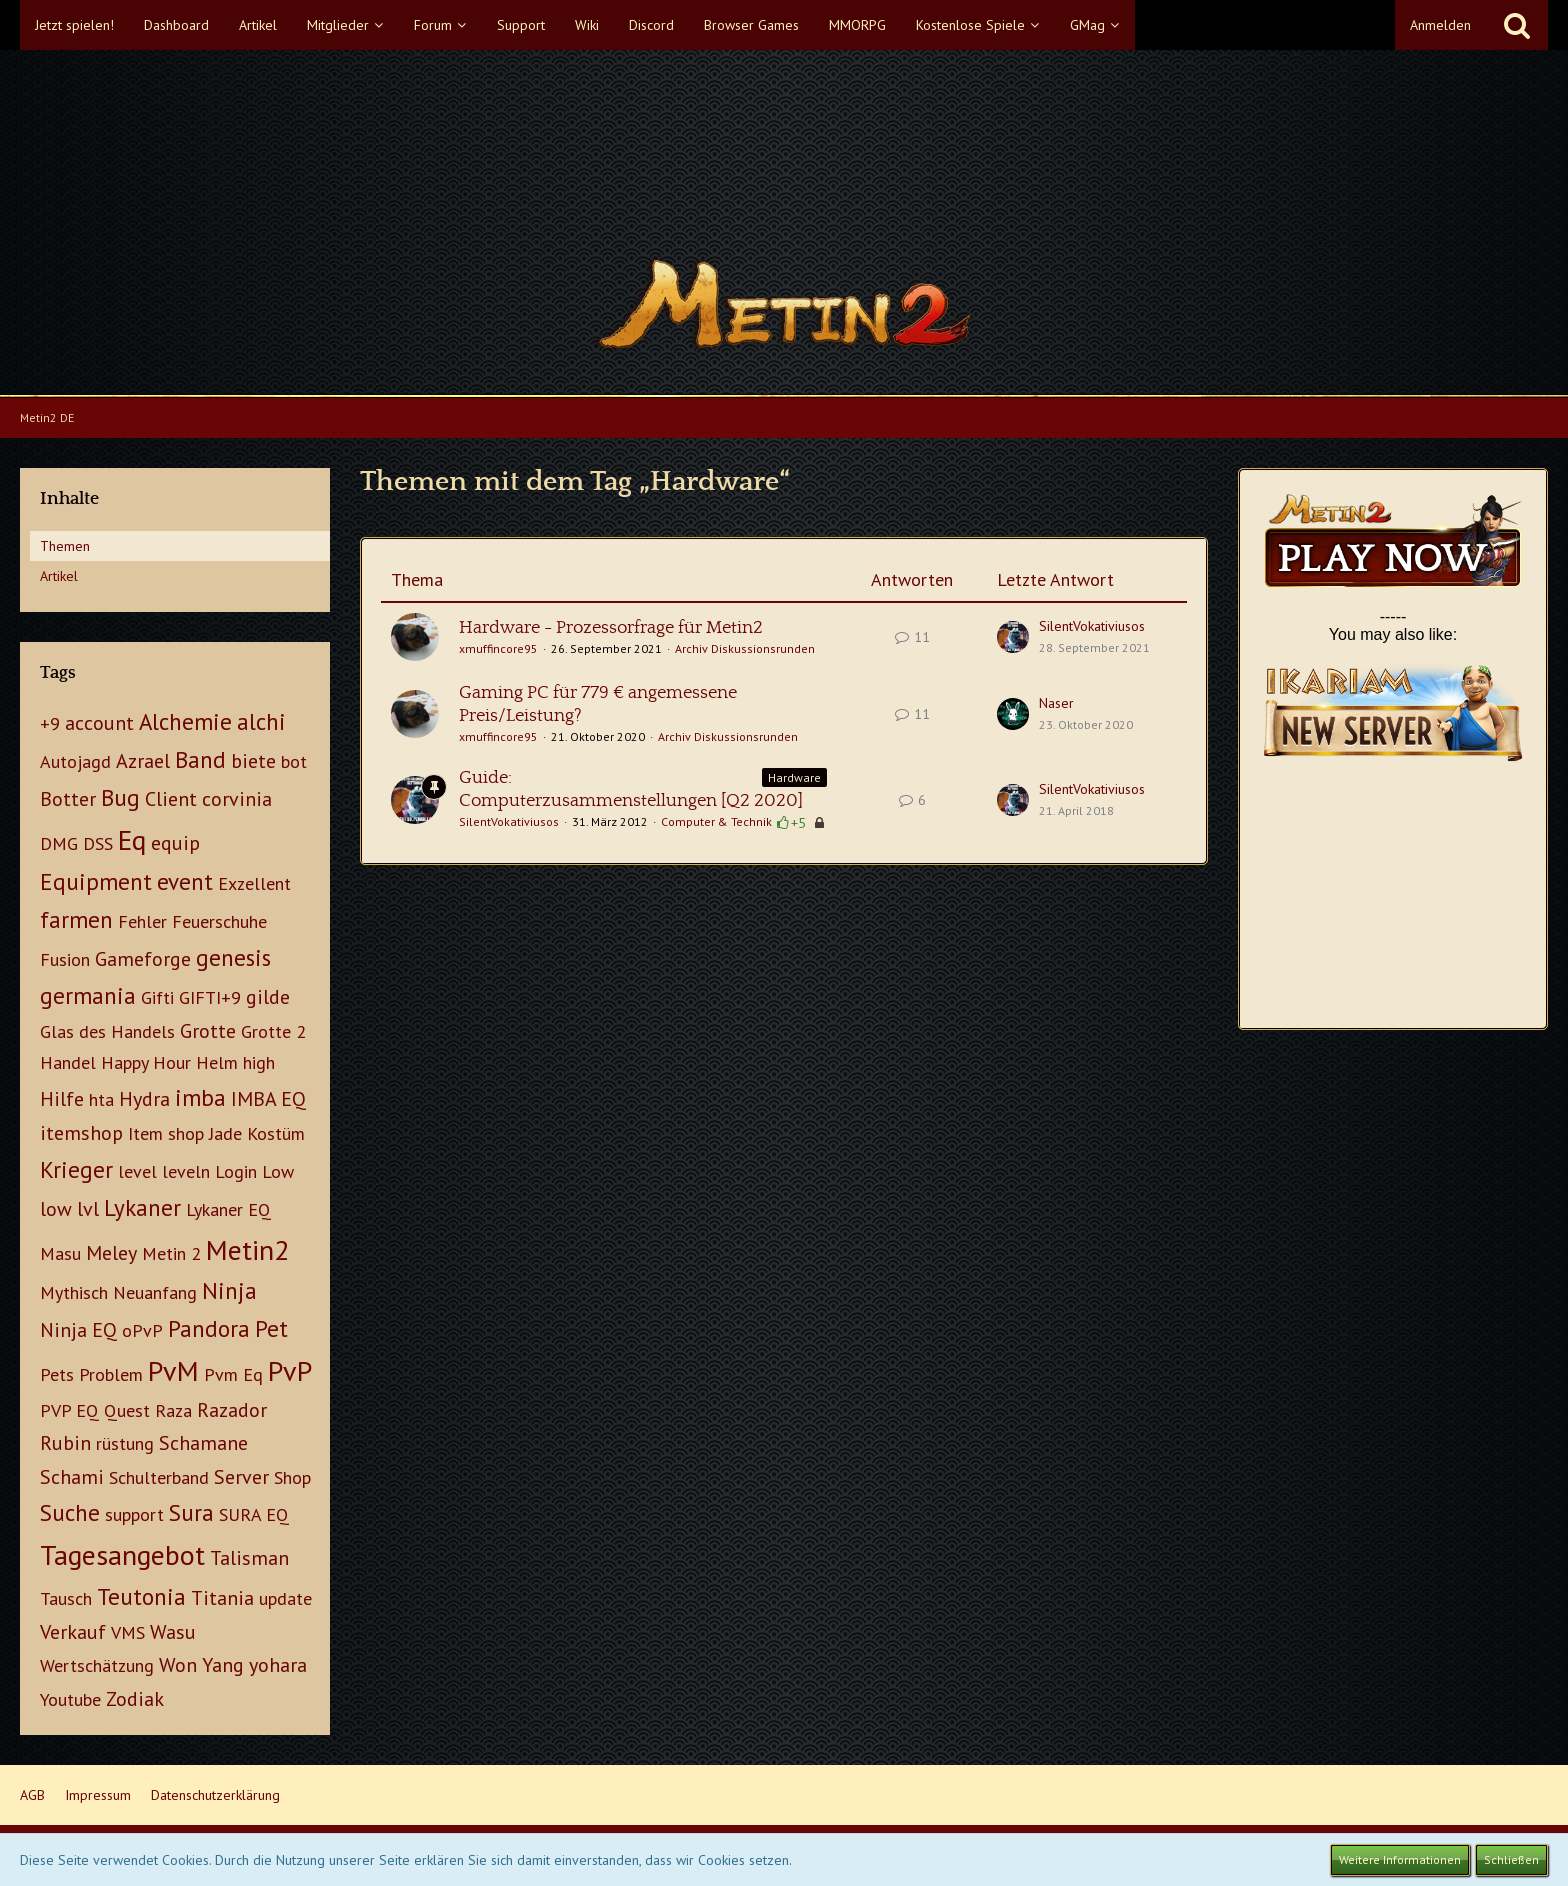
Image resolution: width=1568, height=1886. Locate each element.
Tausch (66, 1598)
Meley (111, 1253)
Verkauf (73, 1632)
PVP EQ (69, 1410)
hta (101, 1099)
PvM (173, 1370)
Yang (223, 1665)
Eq (132, 839)
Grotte (208, 1031)
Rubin (65, 1443)
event (185, 881)
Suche (70, 1512)
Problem (111, 1374)
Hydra (144, 1099)
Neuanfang (155, 1292)
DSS (98, 843)
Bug (120, 797)
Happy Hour (146, 1062)
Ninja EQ (78, 1330)
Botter (68, 799)
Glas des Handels (107, 1031)
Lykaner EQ (228, 1209)
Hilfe (62, 1099)
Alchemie (185, 721)
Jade (225, 1133)
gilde (268, 997)
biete (253, 761)
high (259, 1062)
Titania (222, 1598)
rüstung (125, 1443)
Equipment (96, 881)
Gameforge (143, 959)
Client (171, 799)
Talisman (249, 1558)
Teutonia (141, 1596)
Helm (217, 1062)
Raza (173, 1410)
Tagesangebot (122, 1554)
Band (200, 759)
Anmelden (1440, 25)
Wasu (173, 1632)
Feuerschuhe (219, 921)
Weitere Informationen (1400, 1859)
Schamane (203, 1443)
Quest (127, 1410)
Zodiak (135, 1699)
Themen (65, 546)
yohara (278, 1665)
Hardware (794, 777)
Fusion (65, 959)
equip (175, 843)
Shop (292, 1477)
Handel (68, 1062)
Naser (1056, 703)
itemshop (81, 1133)
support (134, 1514)
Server (241, 1477)
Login (236, 1171)
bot (294, 761)
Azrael (143, 761)
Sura (191, 1512)
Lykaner (142, 1207)
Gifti (157, 997)
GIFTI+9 (210, 997)
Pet (271, 1328)
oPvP (142, 1330)
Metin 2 (171, 1253)
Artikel (59, 576)
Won (178, 1665)
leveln (186, 1171)
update (285, 1598)
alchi (261, 721)
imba (200, 1097)
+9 (50, 723)
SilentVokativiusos (1092, 626)
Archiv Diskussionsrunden (745, 648)
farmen (76, 919)
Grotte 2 (273, 1031)
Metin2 (247, 1249)
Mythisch (74, 1292)
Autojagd (75, 761)
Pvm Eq (233, 1374)
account (99, 723)
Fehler (142, 921)
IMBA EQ (268, 1099)
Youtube (70, 1699)
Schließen (1511, 1859)
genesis (233, 957)
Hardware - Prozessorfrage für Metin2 (611, 628)
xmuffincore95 (498, 648)
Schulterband (159, 1477)
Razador (232, 1410)
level (137, 1171)
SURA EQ (254, 1514)
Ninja (229, 1290)
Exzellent (254, 883)
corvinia (237, 799)
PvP (290, 1370)
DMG (59, 843)
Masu (60, 1253)
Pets (57, 1374)
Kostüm (276, 1133)
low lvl (69, 1209)
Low (278, 1171)
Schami (72, 1477)
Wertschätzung (97, 1665)
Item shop (166, 1133)
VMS (128, 1632)
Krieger (76, 1169)
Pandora (209, 1328)
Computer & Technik (716, 821)
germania (88, 995)
